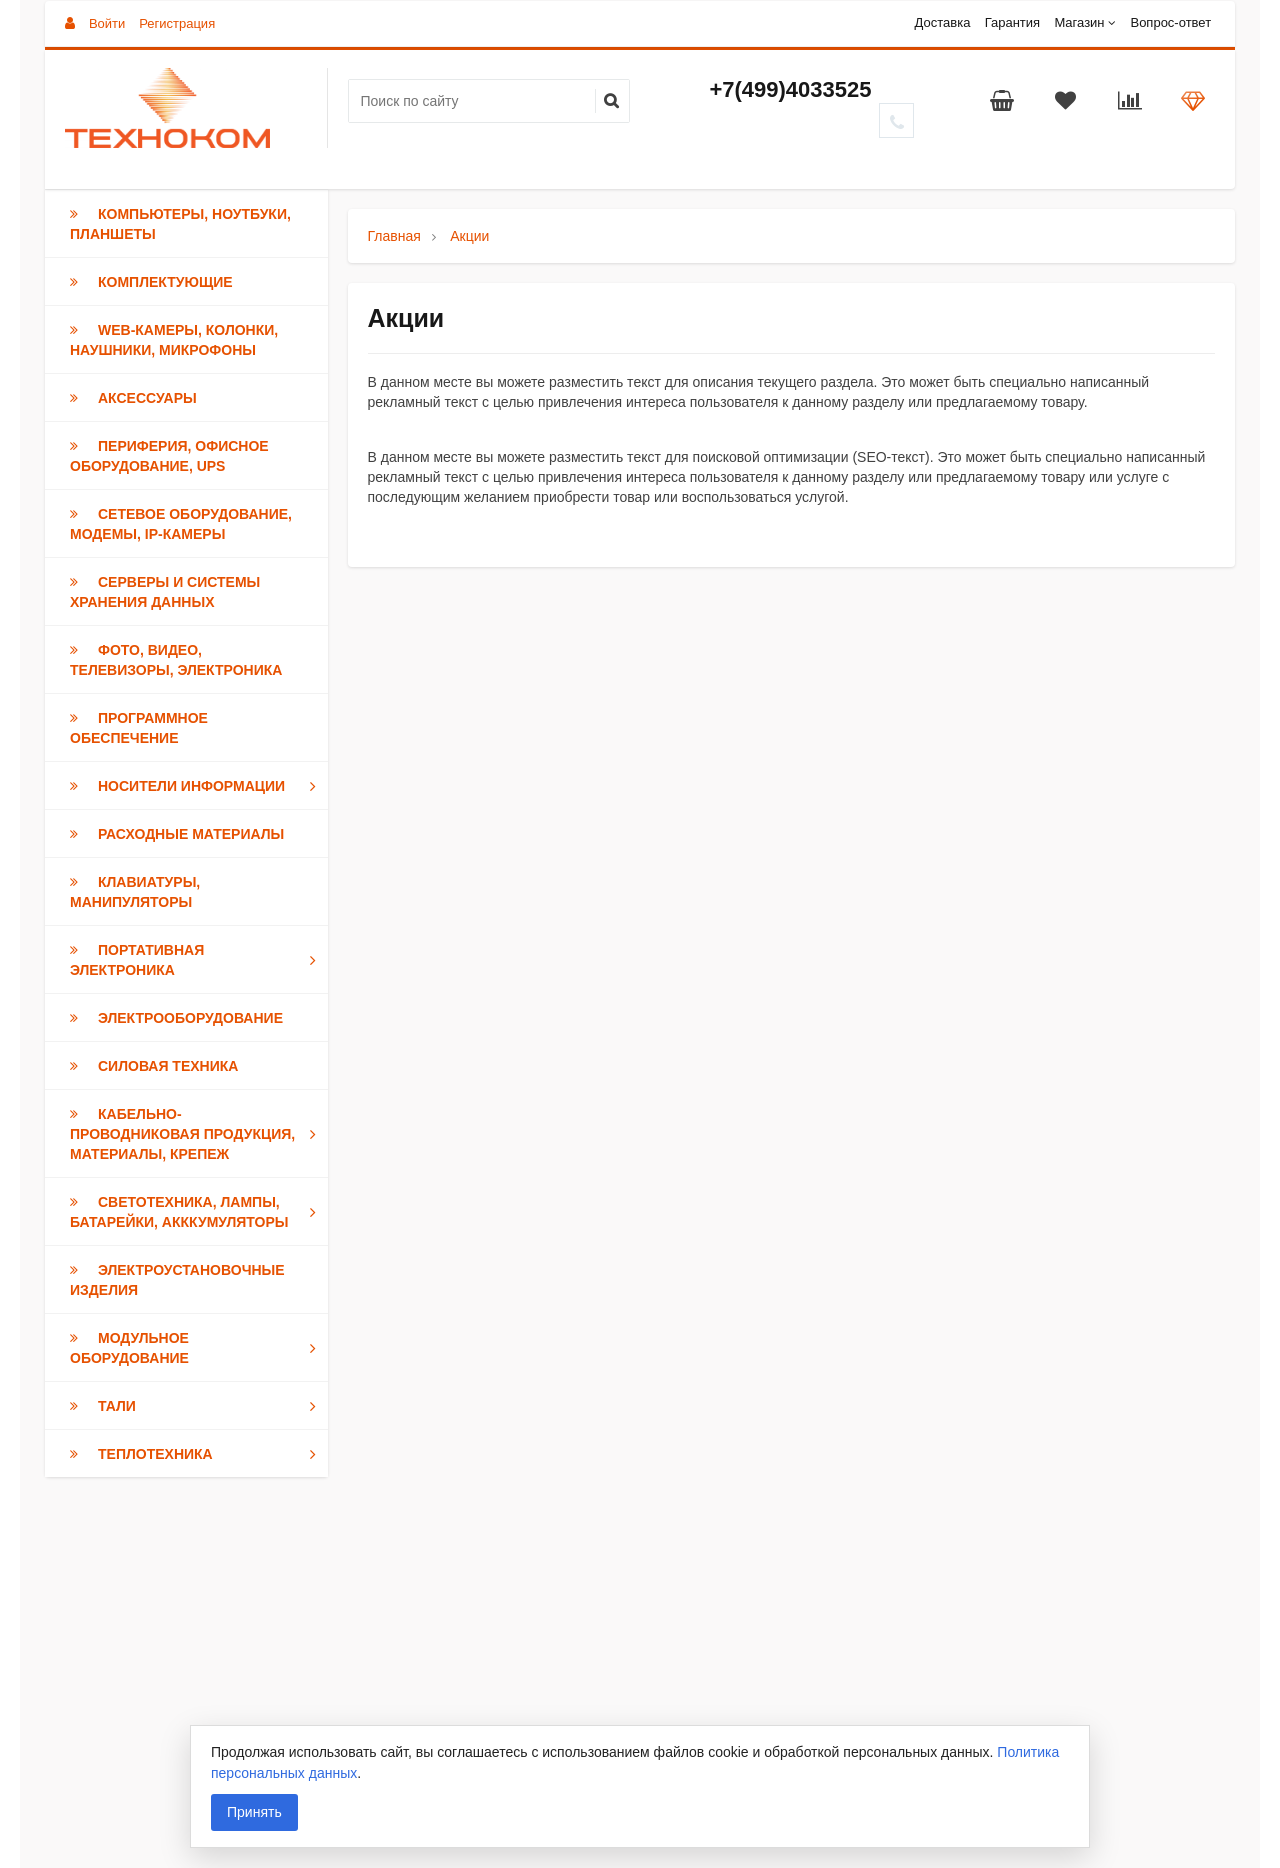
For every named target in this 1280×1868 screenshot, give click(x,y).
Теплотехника (197, 1454)
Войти (107, 23)
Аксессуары (133, 398)
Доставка (943, 22)
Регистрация (177, 23)
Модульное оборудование (197, 1348)
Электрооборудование (176, 1018)
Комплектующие (151, 282)
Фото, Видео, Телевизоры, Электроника (176, 660)
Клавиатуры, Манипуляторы (135, 892)
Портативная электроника (197, 960)
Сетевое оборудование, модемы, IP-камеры (181, 524)
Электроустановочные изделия (177, 1280)
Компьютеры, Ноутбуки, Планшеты (180, 224)
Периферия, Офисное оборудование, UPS (169, 456)
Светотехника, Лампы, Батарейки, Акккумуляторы (197, 1212)
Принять (254, 1812)
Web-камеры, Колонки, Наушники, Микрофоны (174, 340)
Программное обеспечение (139, 728)
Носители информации (197, 786)
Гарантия (1012, 22)
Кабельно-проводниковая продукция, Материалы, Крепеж (197, 1134)
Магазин (1079, 22)
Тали (197, 1406)
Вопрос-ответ (1170, 22)
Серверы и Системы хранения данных (165, 592)
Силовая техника (154, 1066)
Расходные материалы (177, 834)
